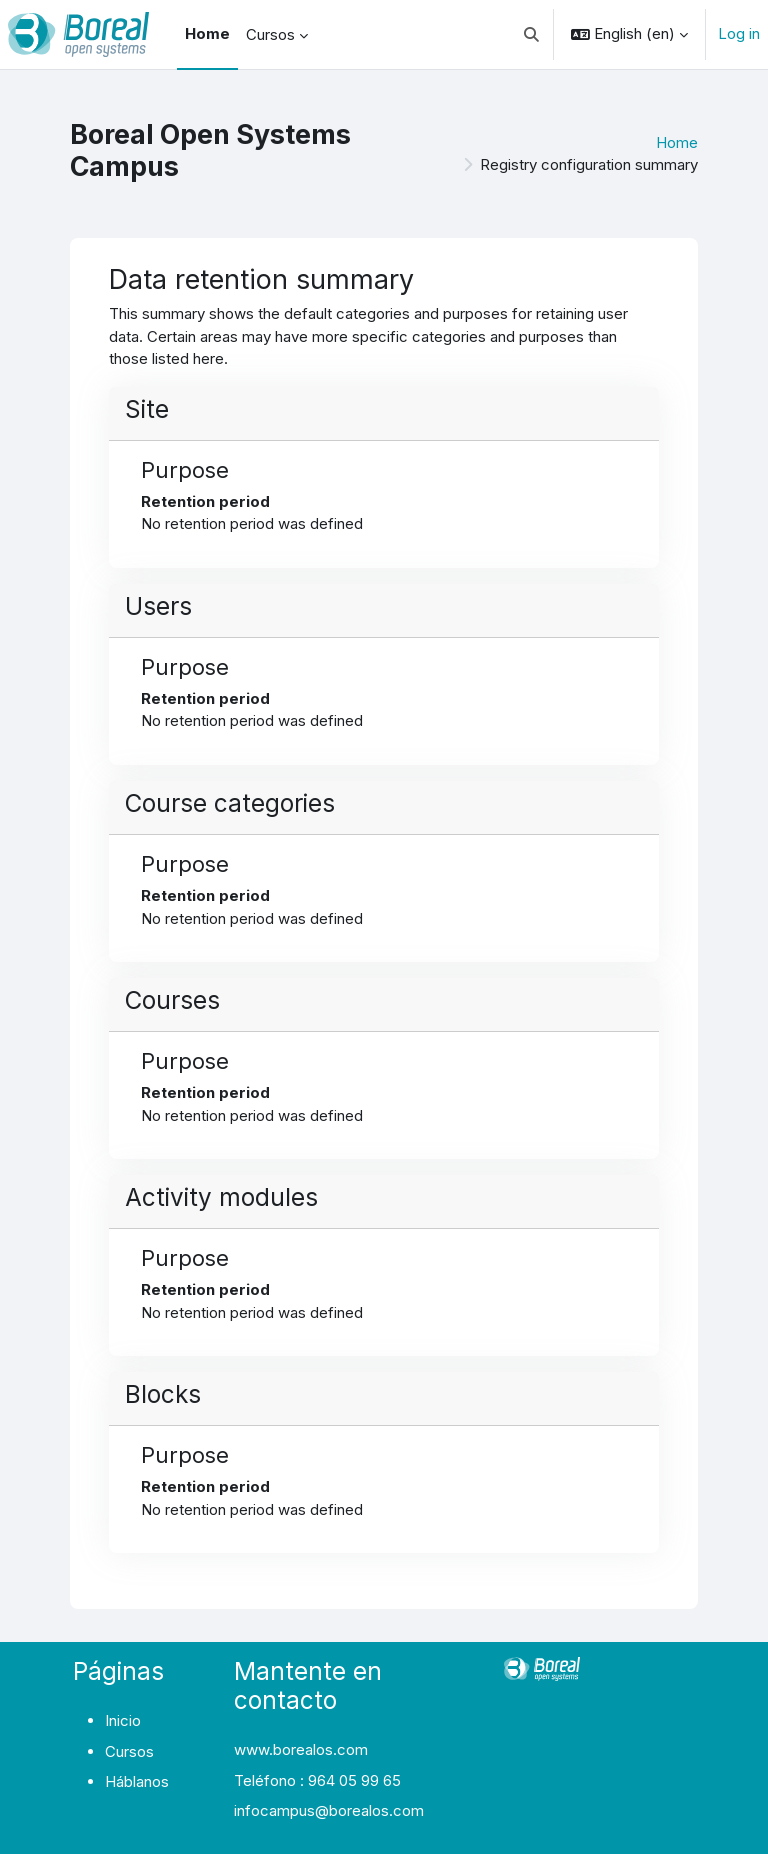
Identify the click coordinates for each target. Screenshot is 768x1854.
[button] (532, 34)
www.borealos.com (301, 1749)
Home (677, 142)
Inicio (123, 1720)
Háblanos (137, 1781)
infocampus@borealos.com (329, 1810)
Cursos (129, 1751)
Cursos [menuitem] (270, 34)
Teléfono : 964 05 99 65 (317, 1780)
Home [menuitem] (207, 33)
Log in (739, 33)
